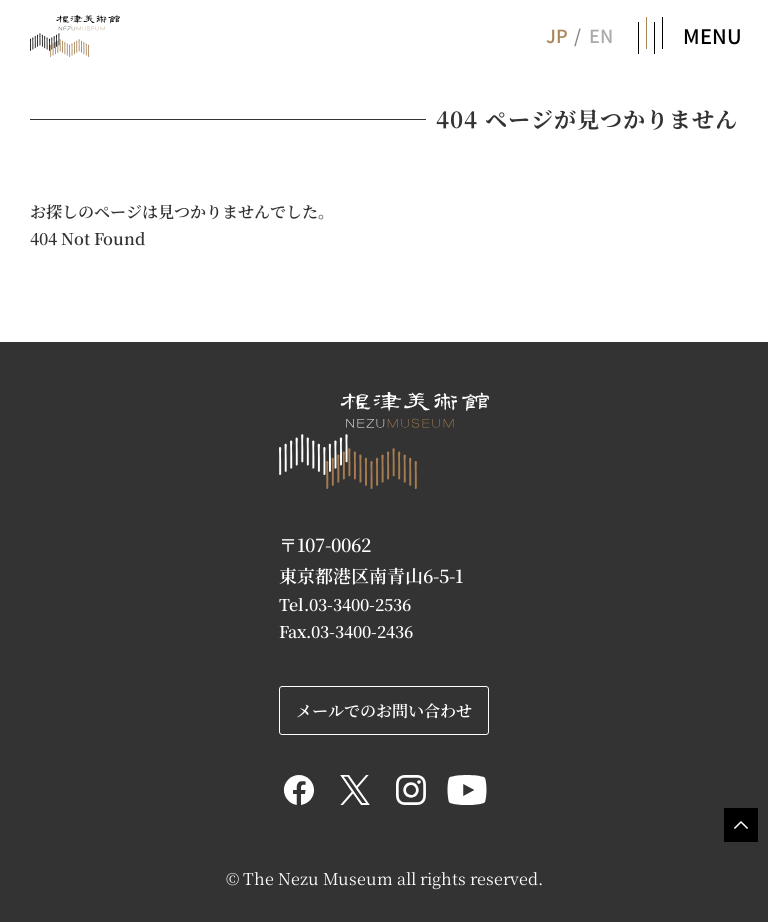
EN (601, 35)
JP (556, 35)
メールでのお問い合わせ (384, 710)
